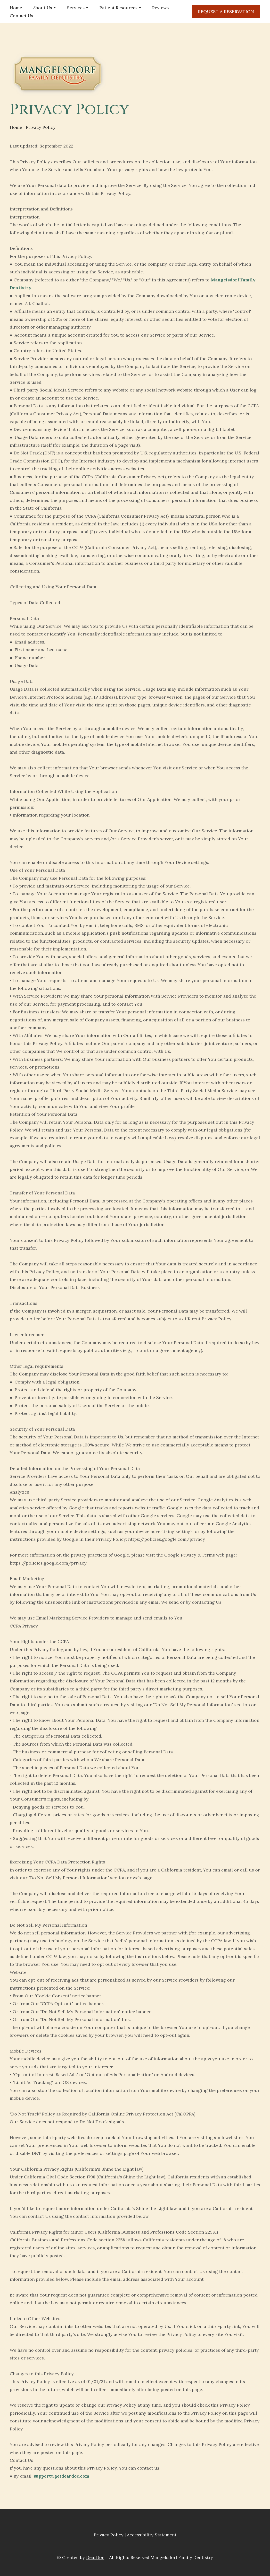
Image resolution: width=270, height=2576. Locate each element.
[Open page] (135, 74)
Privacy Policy (41, 127)
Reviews (160, 7)
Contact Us (21, 15)
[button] (226, 11)
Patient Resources (118, 7)
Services (76, 7)
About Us (42, 7)
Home (16, 7)
